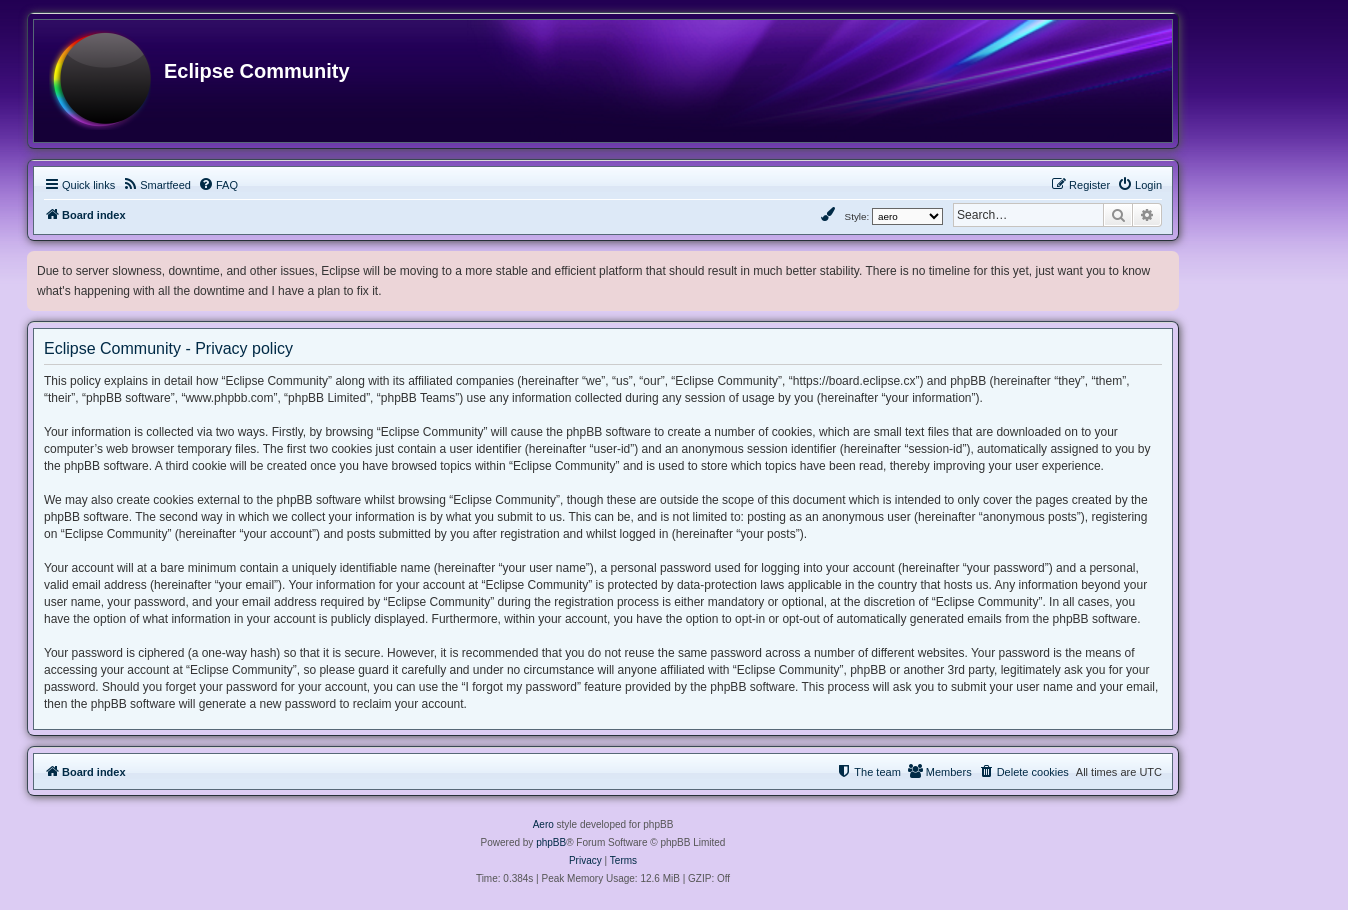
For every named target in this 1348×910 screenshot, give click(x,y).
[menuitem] (156, 185)
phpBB (551, 842)
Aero (543, 824)
